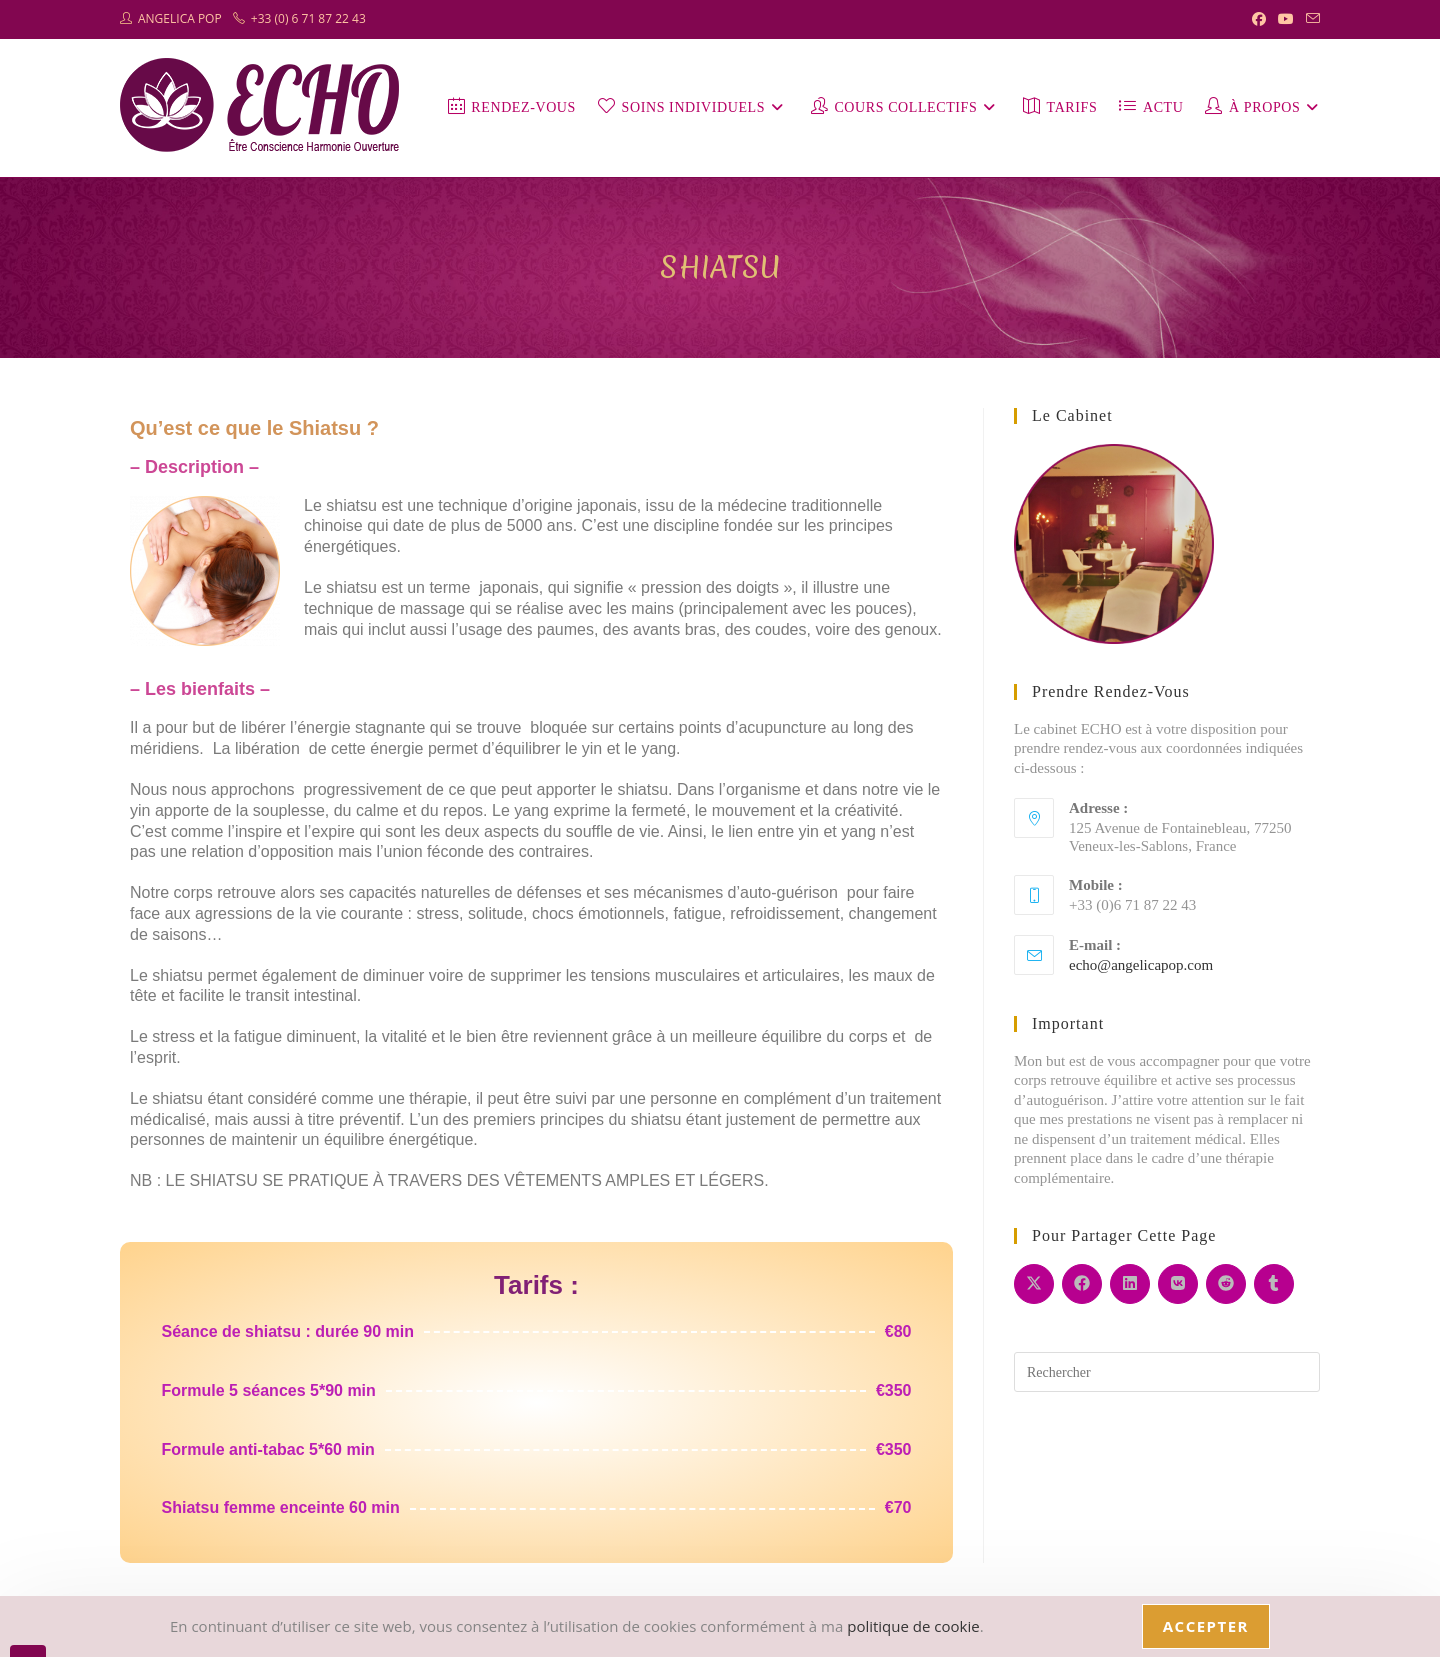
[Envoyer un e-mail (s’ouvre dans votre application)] (1310, 19)
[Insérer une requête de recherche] (1167, 1372)
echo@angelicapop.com (1141, 965)
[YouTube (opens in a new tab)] (1286, 19)
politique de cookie (913, 1626)
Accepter (1206, 1626)
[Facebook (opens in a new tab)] (1259, 19)
